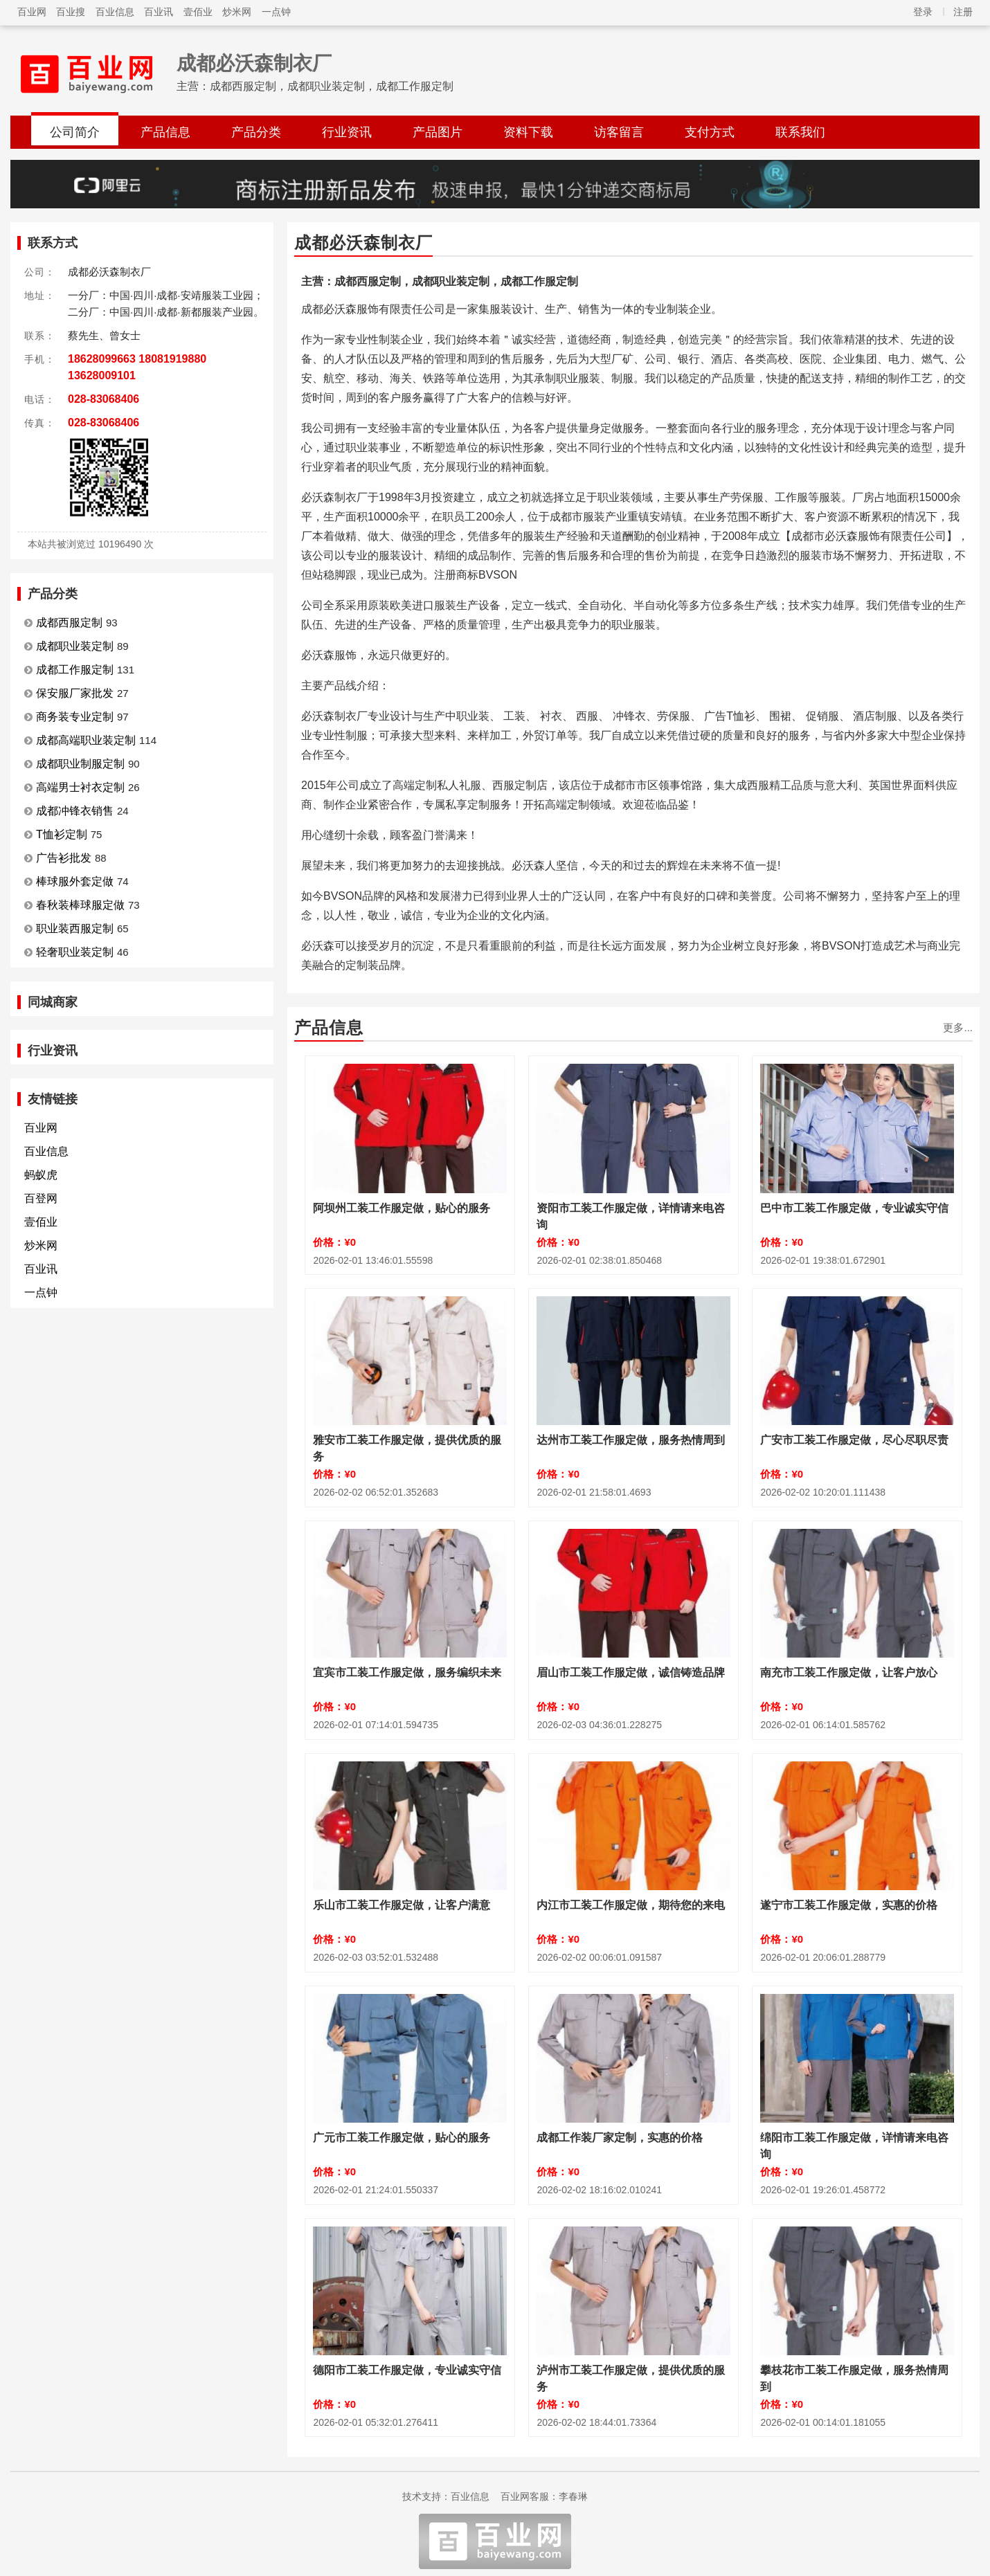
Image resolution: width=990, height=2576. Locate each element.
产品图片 (437, 132)
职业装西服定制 (75, 928)
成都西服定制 (69, 622)
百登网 (40, 1198)
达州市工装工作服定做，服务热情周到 (631, 1440)
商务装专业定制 (75, 717)
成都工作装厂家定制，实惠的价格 (620, 2137)
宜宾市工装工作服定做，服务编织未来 (407, 1672)
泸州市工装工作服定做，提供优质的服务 (631, 2378)
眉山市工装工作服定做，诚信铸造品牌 (631, 1672)
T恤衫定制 (61, 834)
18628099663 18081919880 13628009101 (137, 367)
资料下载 (528, 132)
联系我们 (800, 132)
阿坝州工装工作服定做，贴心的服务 (401, 1208)
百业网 (31, 11)
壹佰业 (198, 11)
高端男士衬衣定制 (80, 787)
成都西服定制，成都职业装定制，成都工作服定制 (331, 86)
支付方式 (710, 132)
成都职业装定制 (75, 646)
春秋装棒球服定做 (80, 905)
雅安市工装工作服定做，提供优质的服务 (407, 1448)
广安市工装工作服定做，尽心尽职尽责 (854, 1440)
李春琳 (573, 2496)
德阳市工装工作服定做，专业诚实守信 (407, 2370)
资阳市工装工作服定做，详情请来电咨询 (631, 1216)
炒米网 (236, 11)
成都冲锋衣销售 (75, 811)
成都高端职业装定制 (86, 740)
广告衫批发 (63, 858)
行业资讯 (347, 132)
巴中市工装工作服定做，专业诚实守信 (854, 1208)
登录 (923, 11)
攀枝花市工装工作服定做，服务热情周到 (854, 2378)
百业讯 (158, 11)
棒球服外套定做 (75, 881)
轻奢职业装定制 (75, 952)
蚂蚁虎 (40, 1175)
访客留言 (619, 132)
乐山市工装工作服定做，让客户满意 (401, 1905)
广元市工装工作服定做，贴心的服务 (401, 2137)
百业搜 (70, 11)
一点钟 (276, 11)
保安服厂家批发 (75, 693)
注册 (963, 11)
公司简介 (75, 132)
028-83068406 (103, 399)
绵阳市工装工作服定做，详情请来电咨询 (854, 2146)
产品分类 (256, 132)
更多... (958, 1027)
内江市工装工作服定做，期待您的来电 (631, 1905)
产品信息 (165, 132)
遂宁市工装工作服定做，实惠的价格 (848, 1905)
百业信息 (115, 11)
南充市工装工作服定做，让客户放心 (848, 1672)
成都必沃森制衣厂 (254, 63)
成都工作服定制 (75, 669)
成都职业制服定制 (80, 764)
